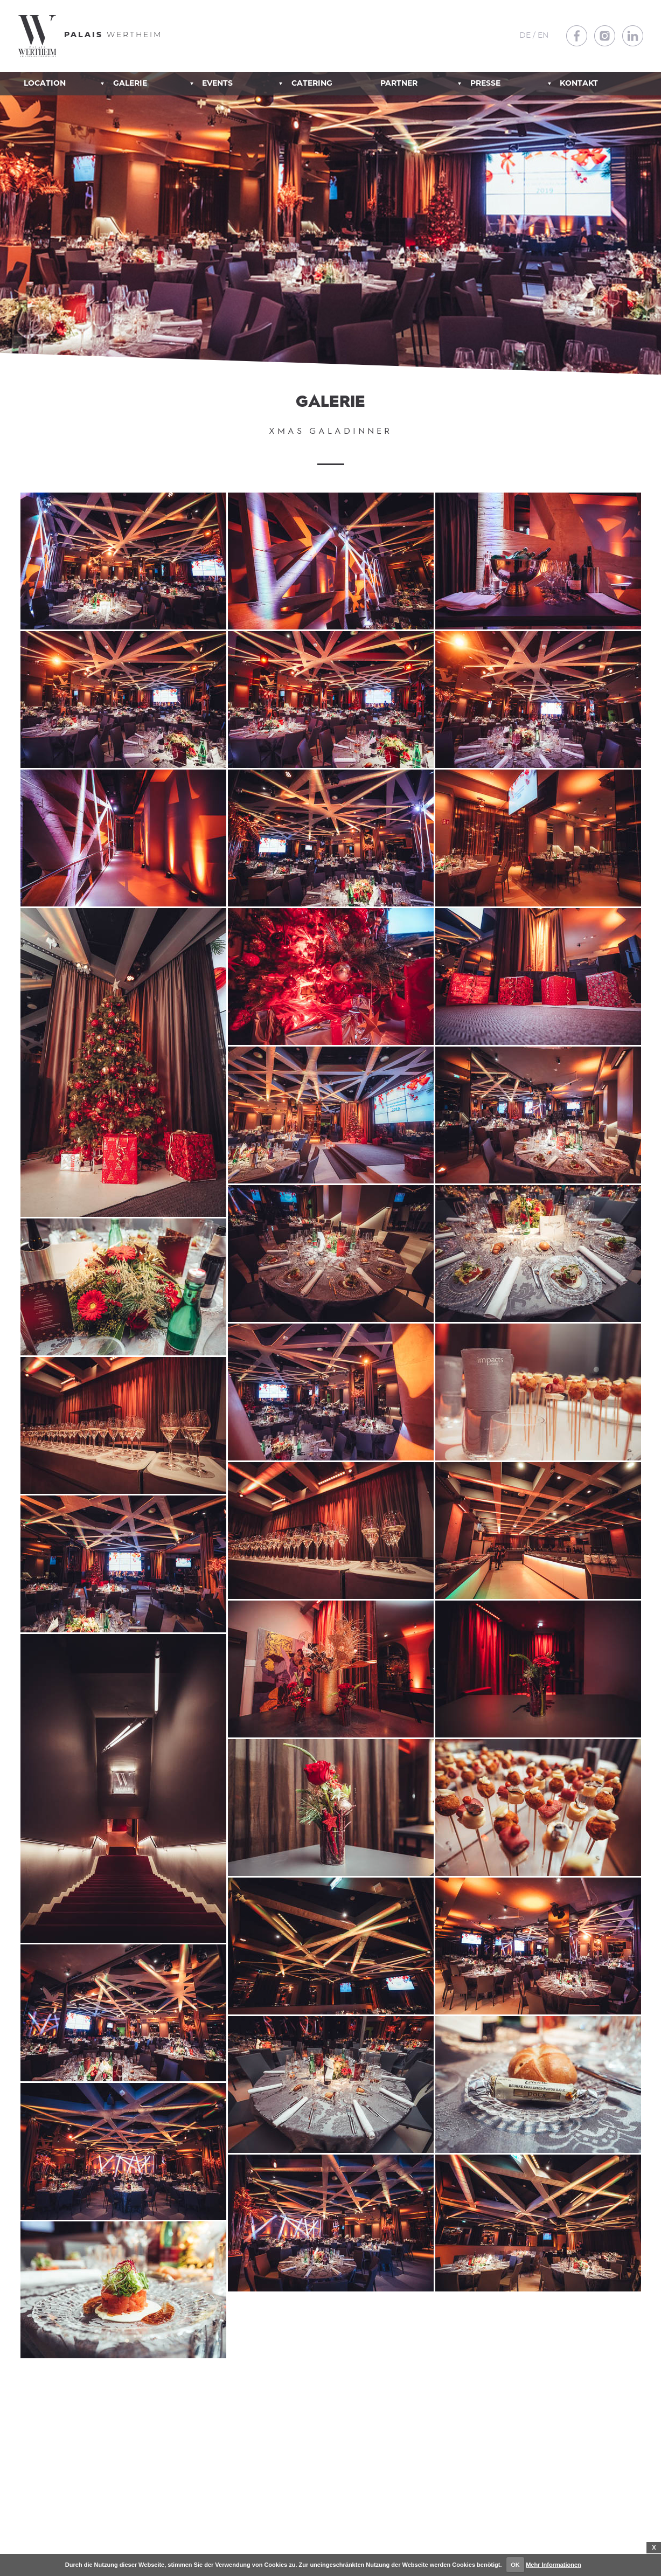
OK (515, 2564)
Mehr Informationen (553, 2564)
